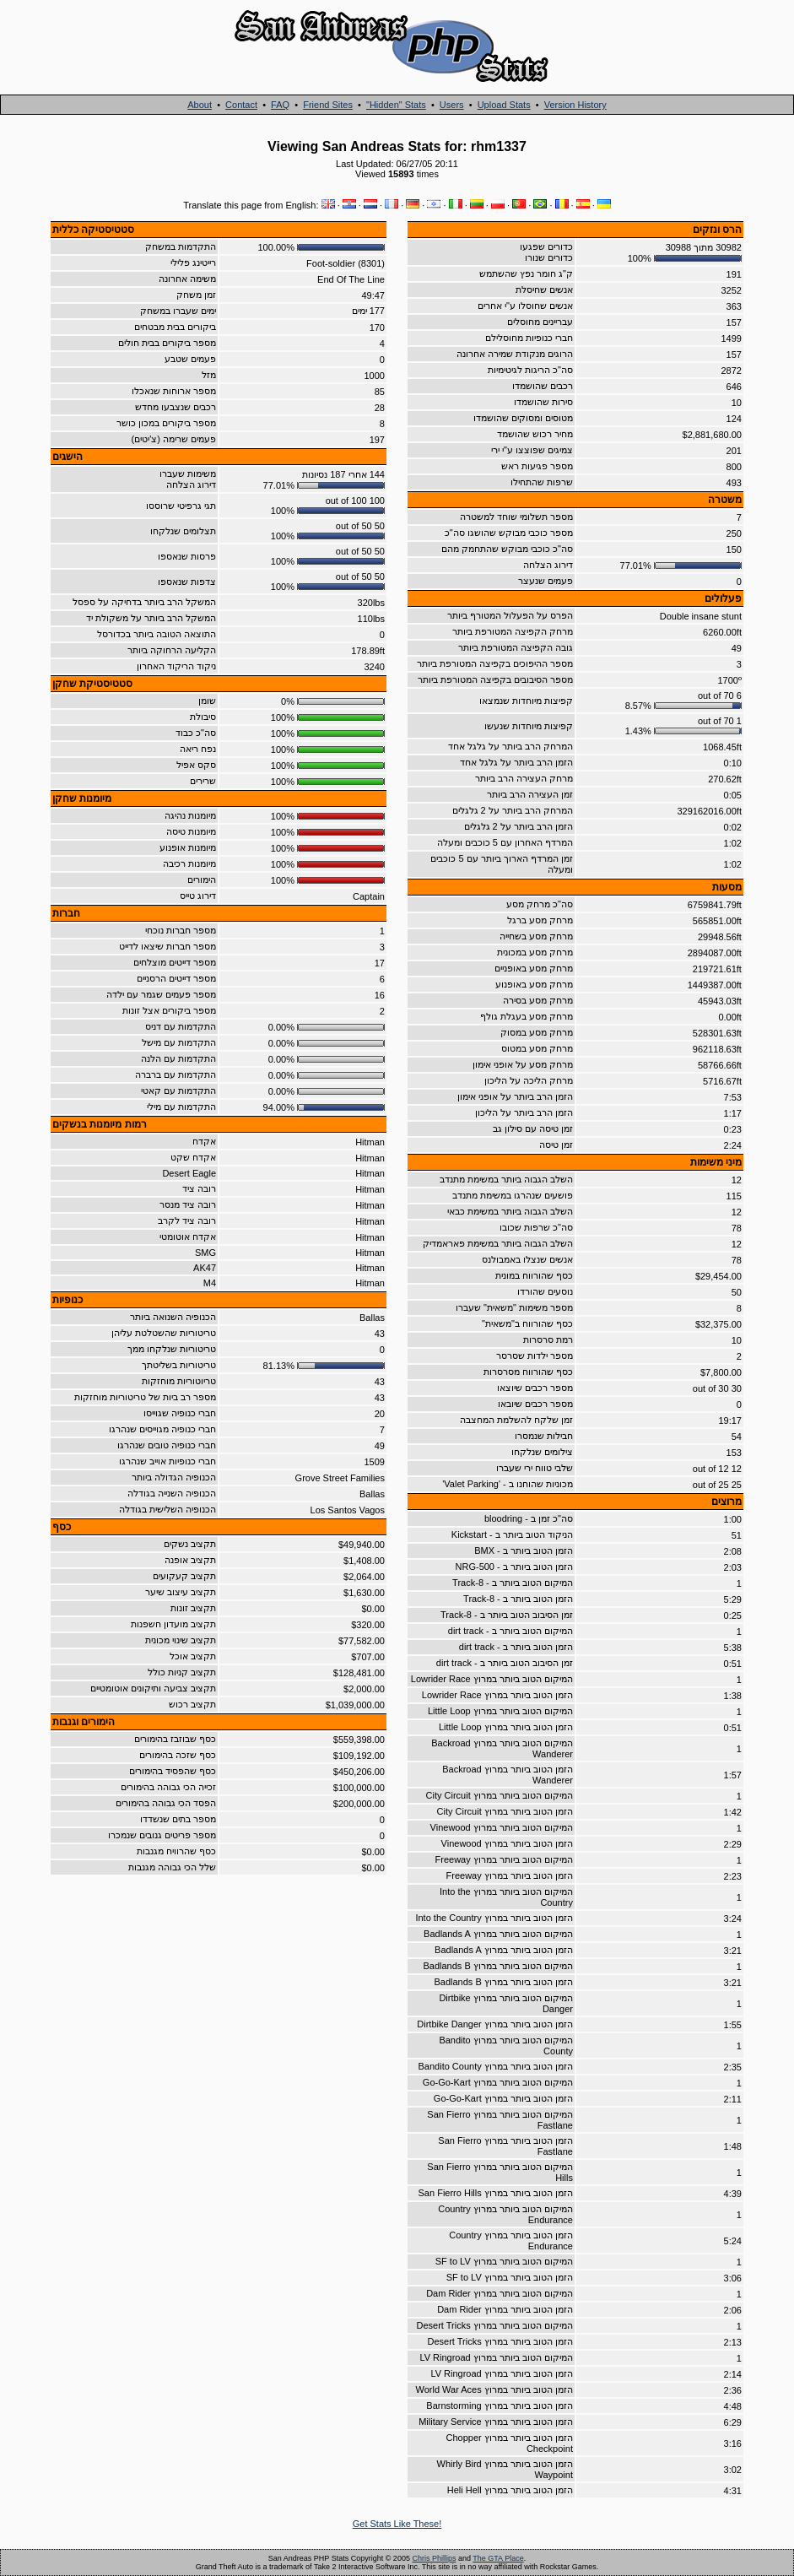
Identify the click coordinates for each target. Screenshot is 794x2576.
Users (452, 105)
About (199, 105)
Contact (241, 105)
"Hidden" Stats (396, 105)
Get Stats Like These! (397, 2524)
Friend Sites (328, 105)
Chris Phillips (434, 2558)
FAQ (280, 105)
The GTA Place (498, 2558)
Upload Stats (504, 105)
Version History (575, 105)
